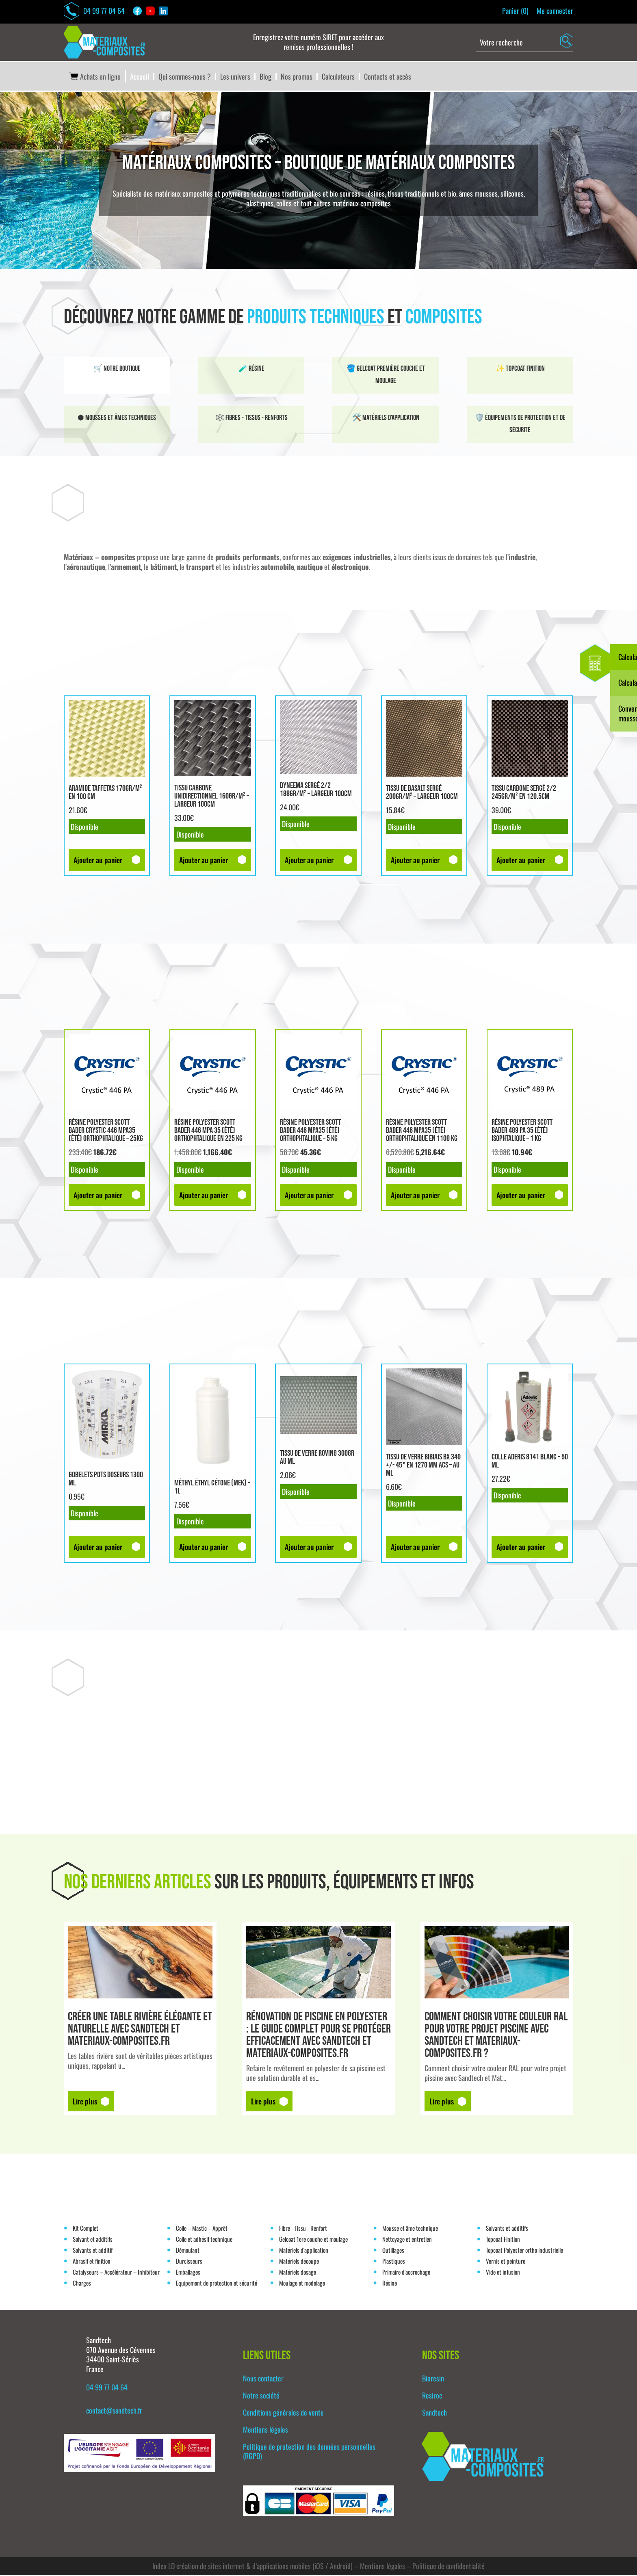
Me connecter (555, 11)
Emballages (188, 2272)
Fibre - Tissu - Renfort (303, 2228)
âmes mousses (478, 194)
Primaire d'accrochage (406, 2272)
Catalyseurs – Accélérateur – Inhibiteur (116, 2272)
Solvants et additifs (507, 2228)
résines (375, 194)
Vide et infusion (503, 2272)
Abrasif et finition (91, 2261)
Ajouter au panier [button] (98, 861)
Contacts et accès (387, 77)
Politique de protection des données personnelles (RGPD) (309, 2452)
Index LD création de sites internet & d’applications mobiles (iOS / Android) (252, 2566)
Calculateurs (338, 77)
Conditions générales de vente (283, 2413)
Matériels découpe (299, 2261)
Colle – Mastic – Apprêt (202, 2228)
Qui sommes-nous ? (184, 77)
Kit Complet (85, 2228)
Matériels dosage (297, 2272)
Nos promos (296, 77)
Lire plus (85, 2102)
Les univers (235, 77)
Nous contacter (263, 2379)
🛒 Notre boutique (117, 369)
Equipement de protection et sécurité (216, 2283)
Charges (82, 2283)
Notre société (261, 2396)
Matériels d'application (303, 2250)
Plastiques (393, 2261)
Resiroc (432, 2396)
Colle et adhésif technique (204, 2239)
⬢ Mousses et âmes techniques (117, 419)
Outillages (393, 2250)
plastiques (259, 204)
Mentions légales (265, 2430)
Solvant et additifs (93, 2239)
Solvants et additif (93, 2250)
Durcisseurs (189, 2261)
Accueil (139, 77)
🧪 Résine (251, 369)
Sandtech (434, 2413)
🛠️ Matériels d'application (385, 419)
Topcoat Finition (503, 2239)
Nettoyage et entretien (407, 2239)
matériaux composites (361, 204)
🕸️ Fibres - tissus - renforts (251, 419)
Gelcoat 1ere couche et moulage (313, 2239)
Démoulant (187, 2250)
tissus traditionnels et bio (422, 194)
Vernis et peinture (505, 2261)
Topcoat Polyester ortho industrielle (524, 2250)
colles (284, 204)
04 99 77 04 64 (95, 11)
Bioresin (433, 2379)
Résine (389, 2283)
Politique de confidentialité (448, 2566)
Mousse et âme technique (410, 2228)
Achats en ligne (94, 77)
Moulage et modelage (302, 2283)
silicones (512, 194)
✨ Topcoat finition (520, 369)
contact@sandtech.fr (114, 2411)
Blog (265, 77)
